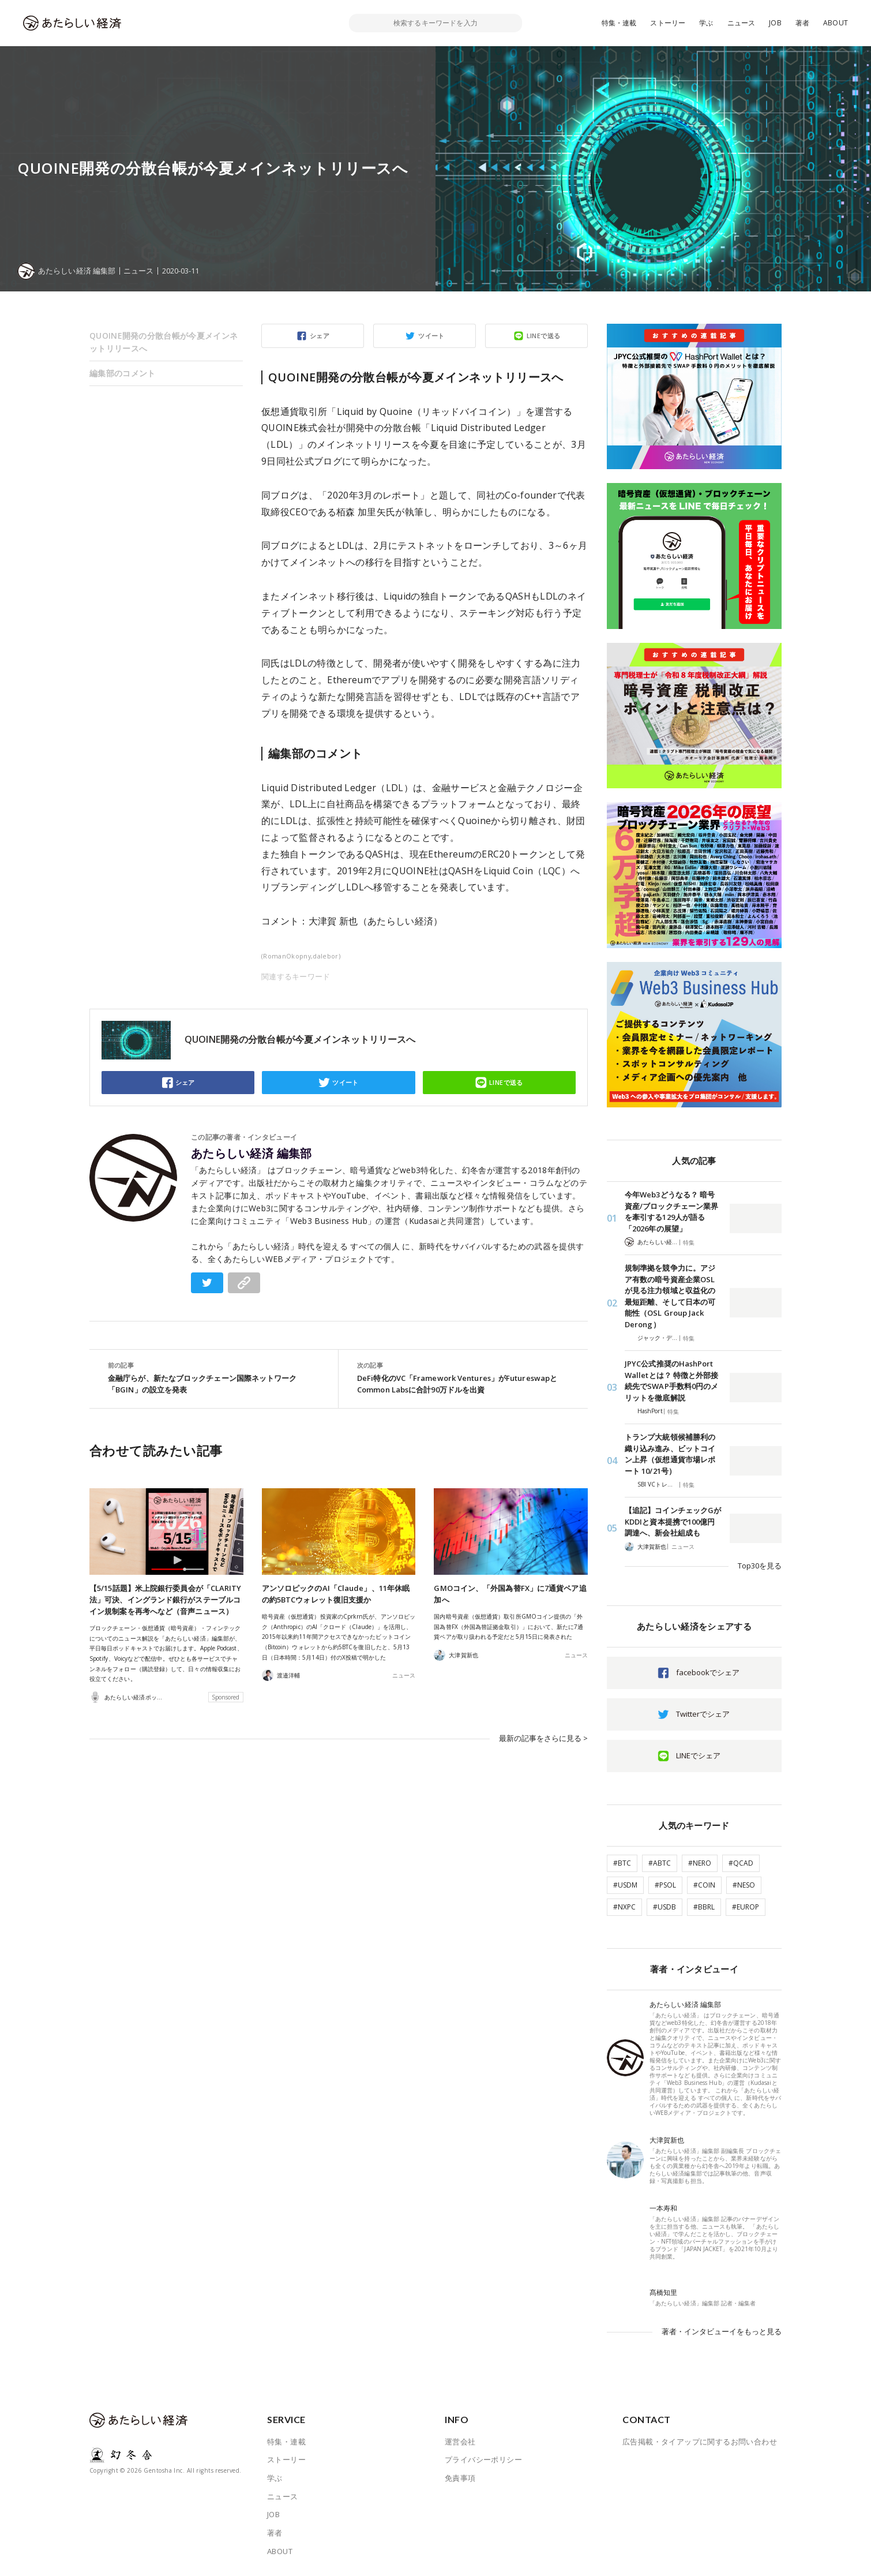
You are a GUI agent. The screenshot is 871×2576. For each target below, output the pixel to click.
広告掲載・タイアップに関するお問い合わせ (699, 2441)
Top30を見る (760, 1565)
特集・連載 (619, 23)
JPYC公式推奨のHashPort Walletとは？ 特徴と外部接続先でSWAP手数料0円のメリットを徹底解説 (671, 1380)
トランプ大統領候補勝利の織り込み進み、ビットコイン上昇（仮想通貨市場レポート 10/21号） (670, 1454)
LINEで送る (544, 335)
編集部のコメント (122, 373)
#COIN (704, 1885)
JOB (775, 23)
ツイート (431, 335)
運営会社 (460, 2441)
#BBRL (704, 1907)
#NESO (744, 1885)
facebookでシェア (707, 1672)
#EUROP (745, 1907)
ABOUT (835, 23)
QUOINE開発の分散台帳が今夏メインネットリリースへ (163, 342)
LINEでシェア (698, 1755)
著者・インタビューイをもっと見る (722, 2331)
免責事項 (460, 2478)
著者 (802, 23)
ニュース (741, 23)
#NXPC (624, 1907)
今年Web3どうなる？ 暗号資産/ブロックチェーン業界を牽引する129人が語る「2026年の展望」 (671, 1211)
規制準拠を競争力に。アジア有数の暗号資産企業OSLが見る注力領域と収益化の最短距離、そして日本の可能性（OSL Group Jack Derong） (670, 1296)
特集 (688, 1242)
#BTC (622, 1863)
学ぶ (706, 23)
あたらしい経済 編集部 (251, 1153)
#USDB (664, 1907)
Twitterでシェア (703, 1714)
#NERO (699, 1863)
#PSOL (665, 1885)
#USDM (625, 1885)
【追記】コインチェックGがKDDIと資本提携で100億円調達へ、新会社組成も (673, 1521)
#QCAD (741, 1863)
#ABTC (659, 1863)
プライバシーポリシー (483, 2459)
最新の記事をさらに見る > (543, 1738)
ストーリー (667, 23)
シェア (319, 335)
